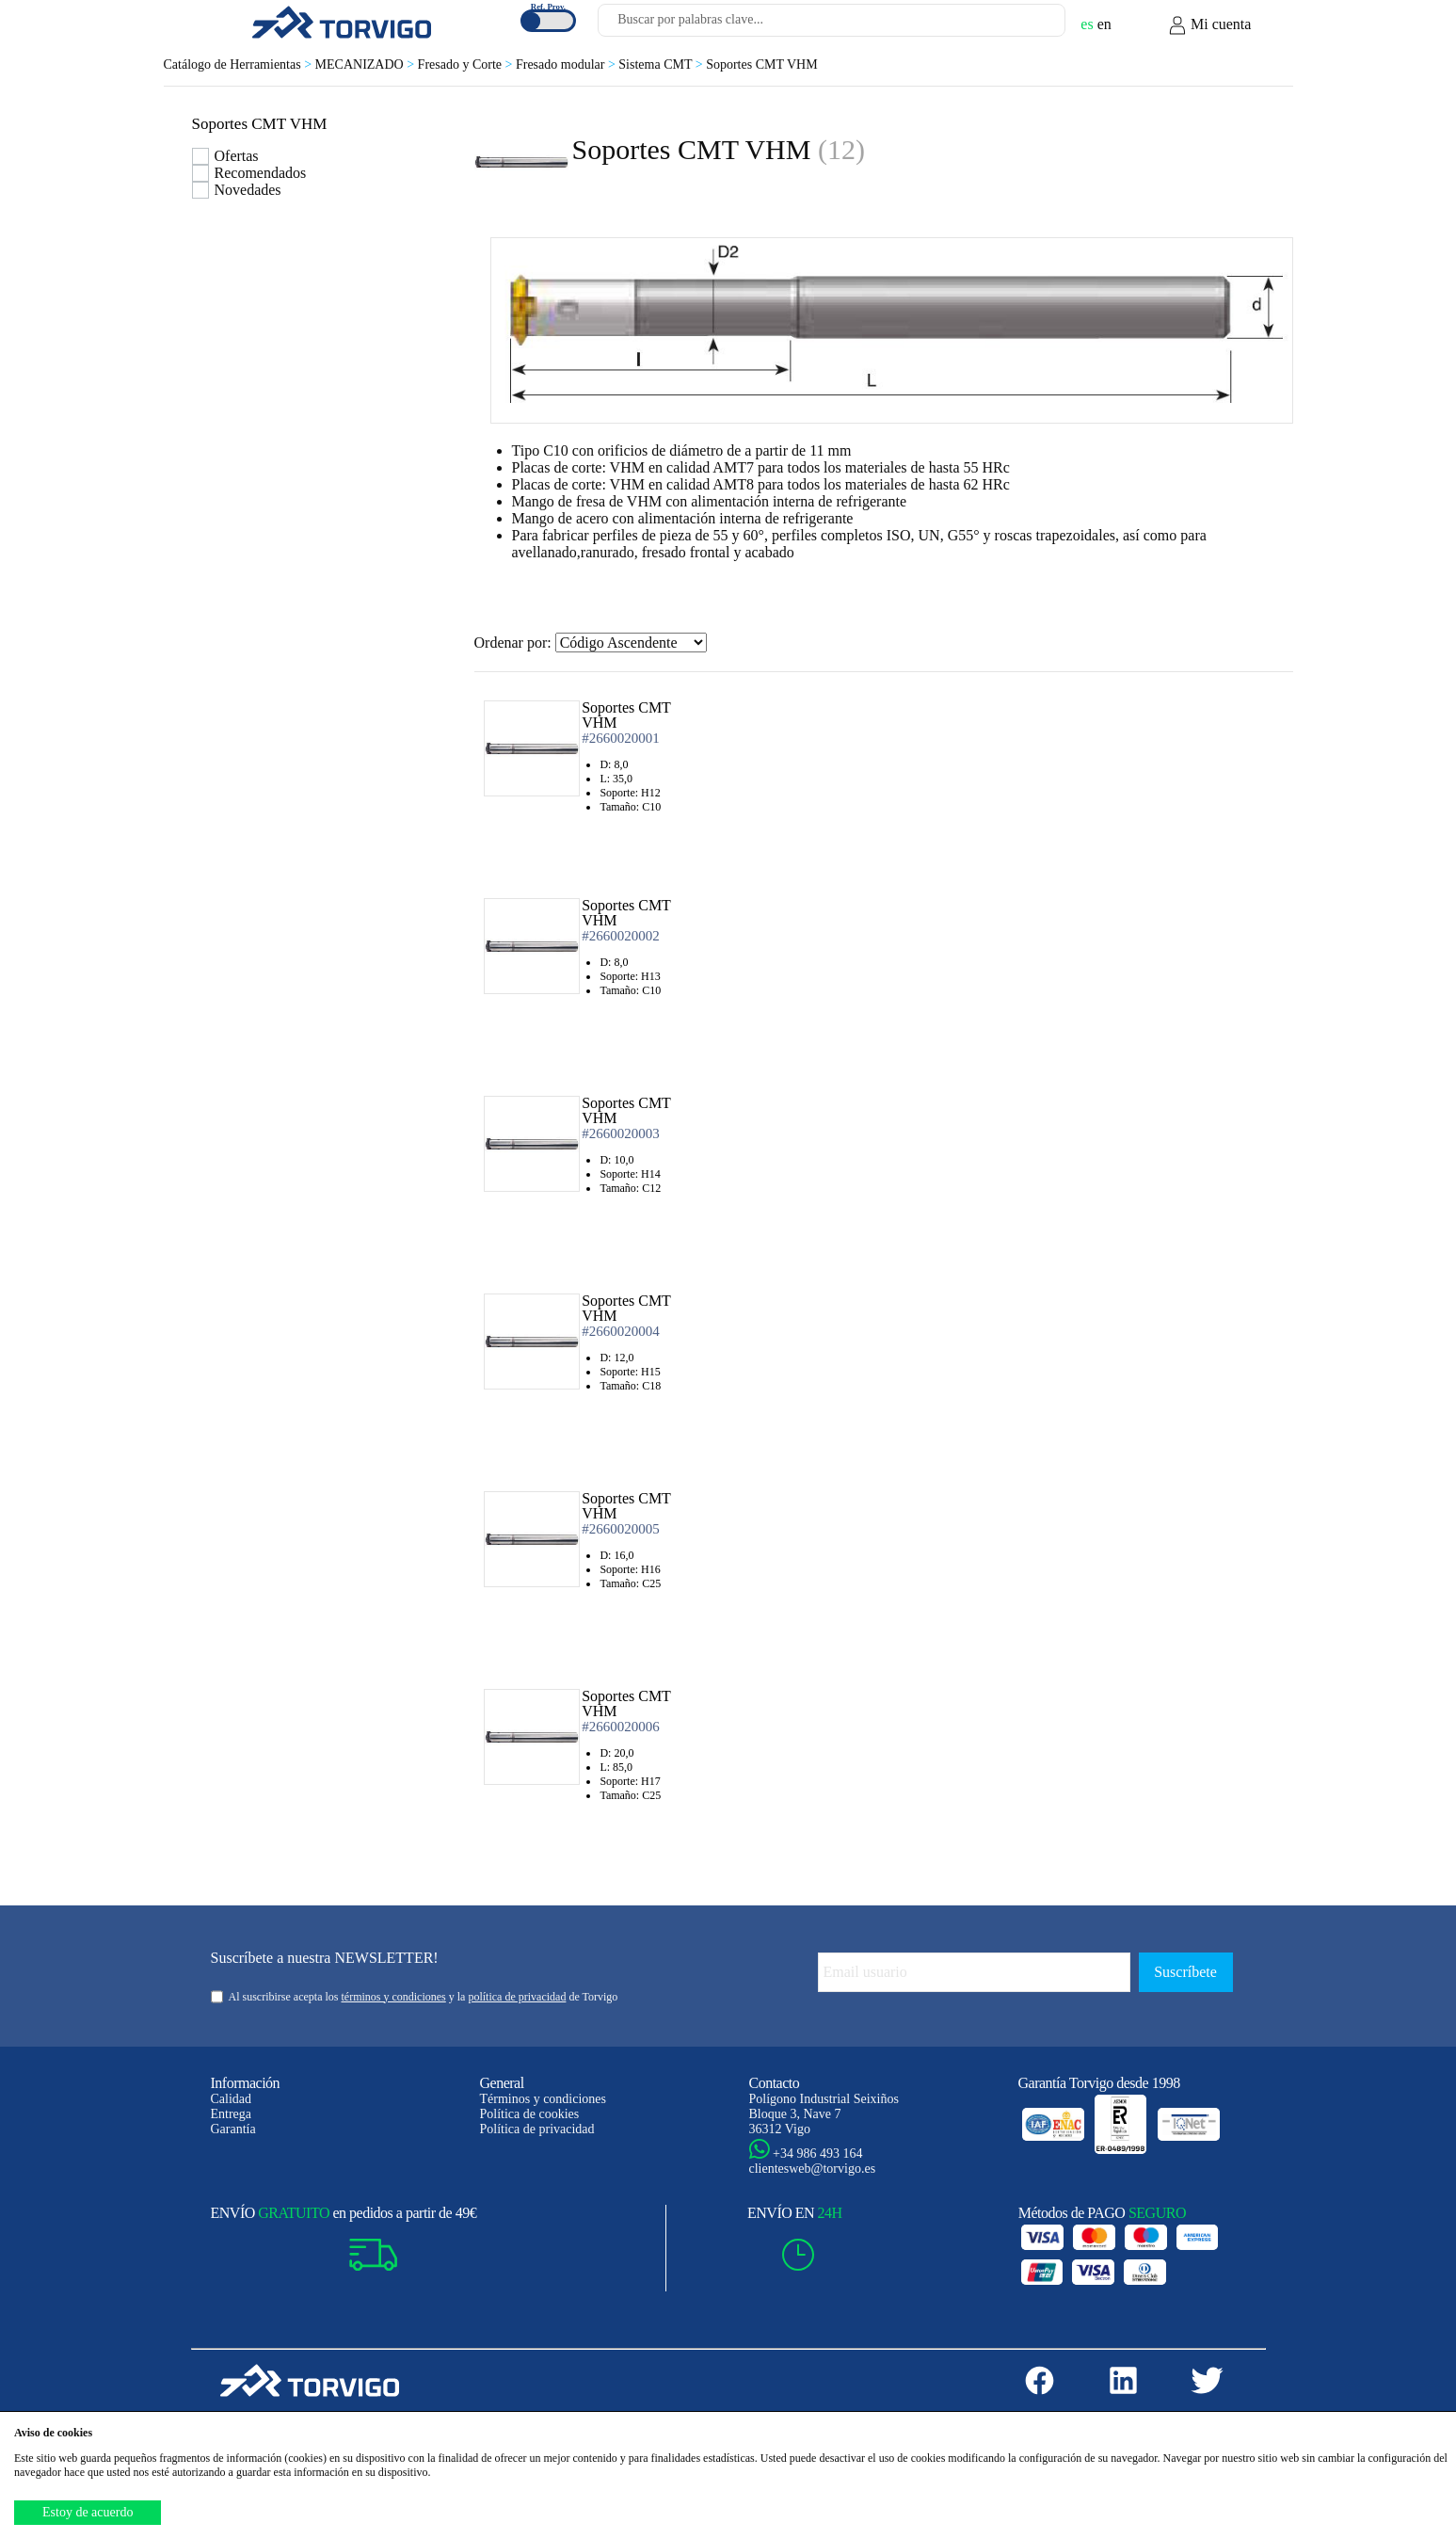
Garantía (233, 2129)
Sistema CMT (662, 64)
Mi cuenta (1209, 25)
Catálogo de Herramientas (239, 64)
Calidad (231, 2099)
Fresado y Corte (467, 64)
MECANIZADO (366, 64)
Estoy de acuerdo (87, 2512)
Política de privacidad (537, 2129)
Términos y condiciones (543, 2099)
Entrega (231, 2114)
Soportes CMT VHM (762, 64)
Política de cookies (530, 2114)
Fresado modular (567, 64)
